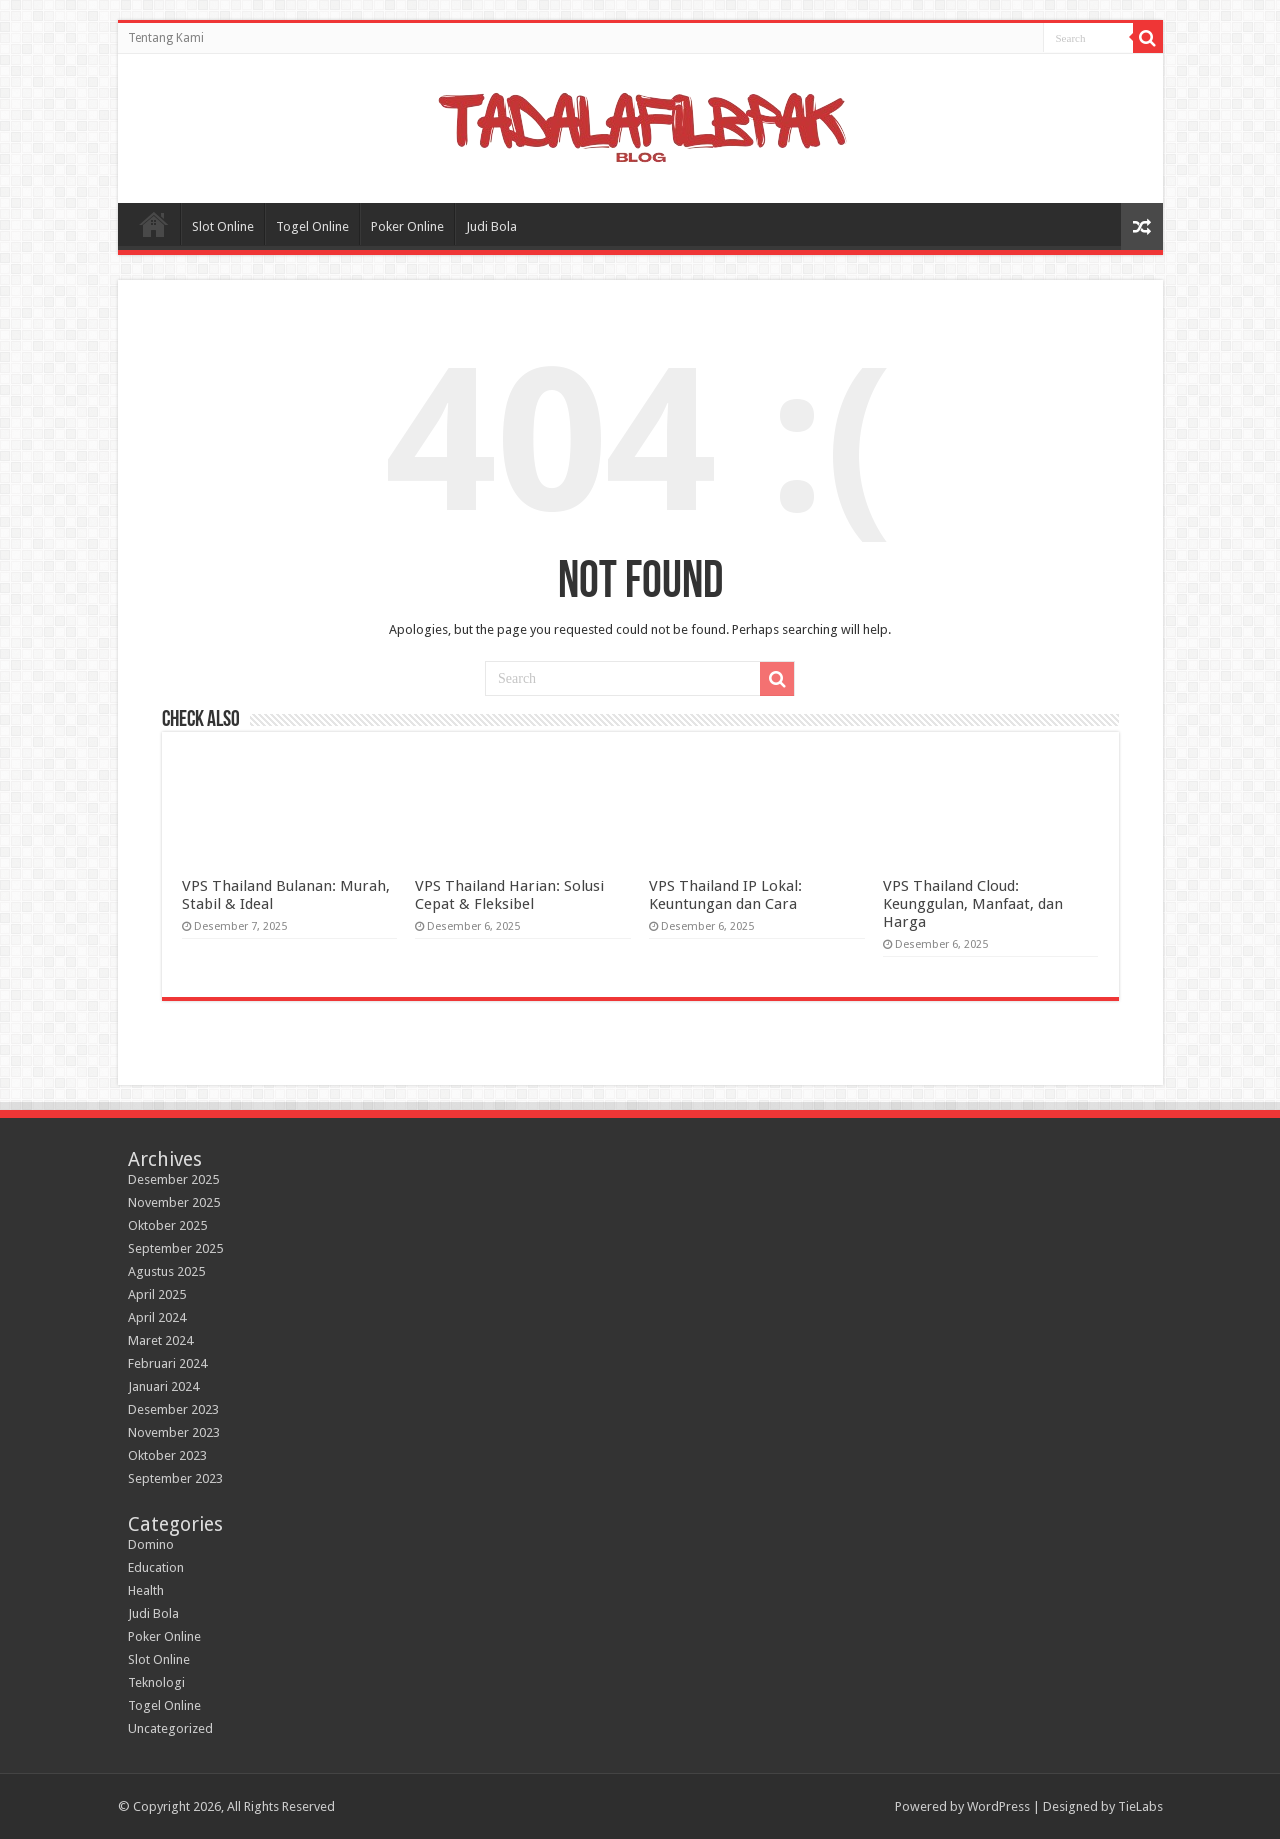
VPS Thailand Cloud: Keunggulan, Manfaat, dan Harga (973, 904)
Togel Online (312, 226)
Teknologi (156, 1682)
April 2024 (157, 1317)
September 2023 (175, 1478)
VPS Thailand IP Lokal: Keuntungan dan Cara (725, 895)
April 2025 (157, 1294)
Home (154, 224)
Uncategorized (170, 1728)
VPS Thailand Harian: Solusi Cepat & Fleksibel (509, 895)
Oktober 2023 (167, 1455)
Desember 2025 (173, 1179)
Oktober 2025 (167, 1225)
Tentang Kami (166, 38)
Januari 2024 (163, 1386)
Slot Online (223, 226)
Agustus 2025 (166, 1271)
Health (146, 1590)
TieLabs (1140, 1806)
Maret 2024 (160, 1340)
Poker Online (407, 226)
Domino (151, 1544)
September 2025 (175, 1248)
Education (156, 1567)
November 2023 (174, 1432)
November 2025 (174, 1202)
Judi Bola (491, 226)
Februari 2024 (167, 1363)
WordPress (998, 1806)
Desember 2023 (173, 1409)
